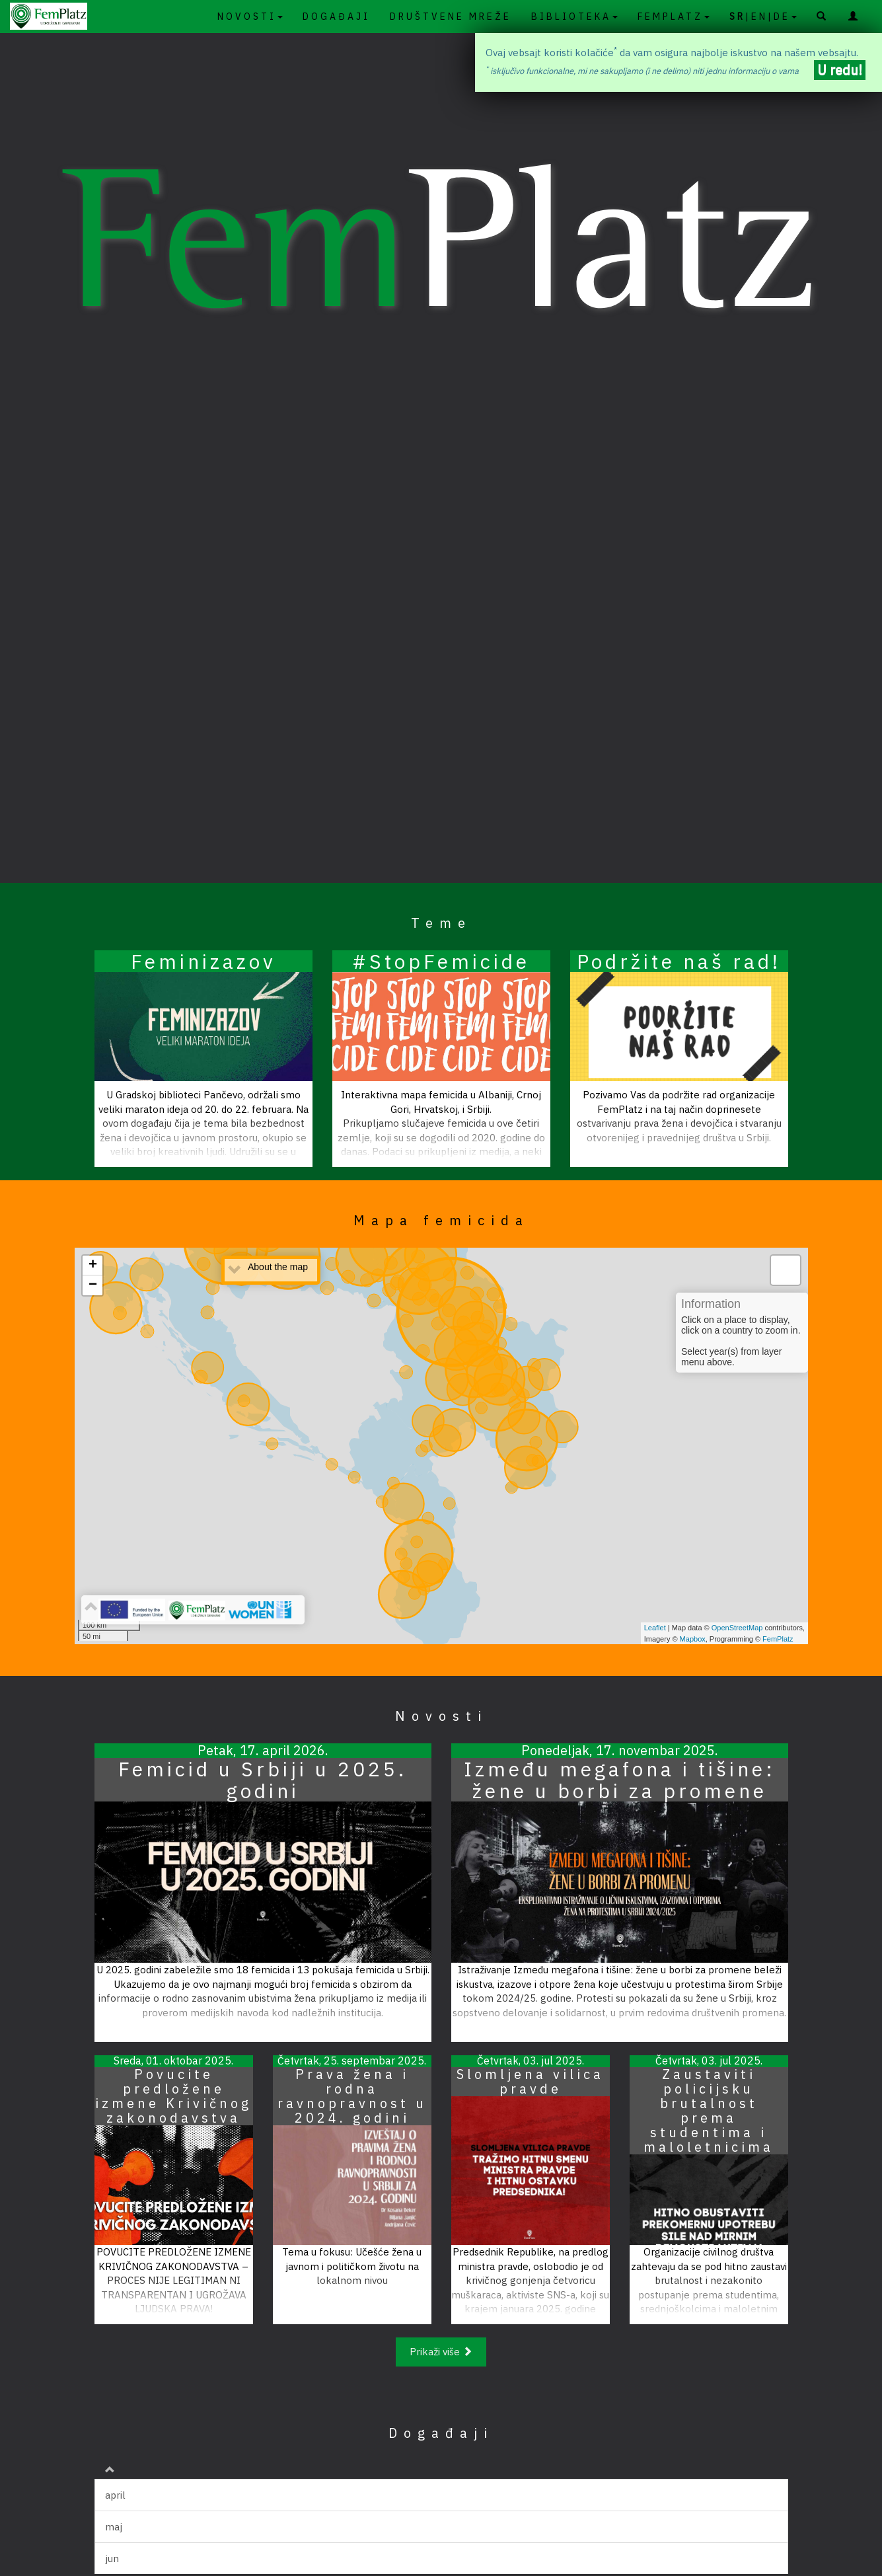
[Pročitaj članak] (203, 1058)
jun (112, 2558)
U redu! (839, 70)
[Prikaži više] (441, 2351)
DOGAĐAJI (336, 16)
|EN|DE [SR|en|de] (763, 16)
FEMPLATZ (674, 16)
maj (113, 2526)
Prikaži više (441, 2351)
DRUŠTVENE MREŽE (450, 16)
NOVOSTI (250, 16)
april (115, 2495)
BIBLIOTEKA (574, 16)
